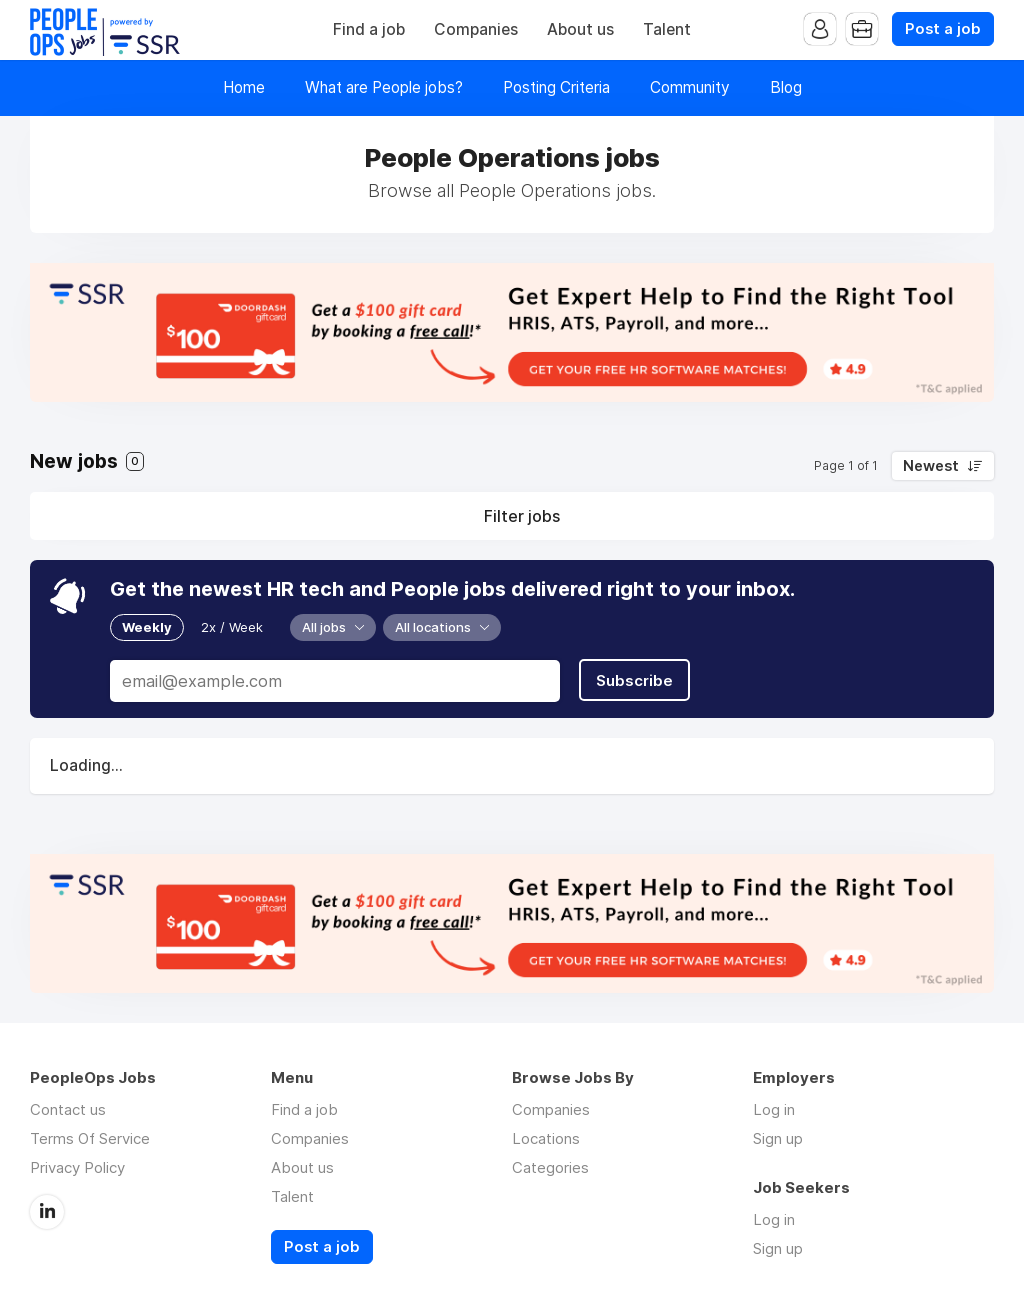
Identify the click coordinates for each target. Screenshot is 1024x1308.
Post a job (943, 29)
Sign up (778, 1138)
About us (580, 29)
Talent (667, 29)
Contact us (68, 1109)
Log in (774, 1109)
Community (690, 87)
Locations (546, 1138)
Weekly (147, 627)
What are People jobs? (384, 87)
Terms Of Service (90, 1138)
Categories (550, 1167)
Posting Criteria (556, 87)
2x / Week (232, 627)
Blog (786, 87)
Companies (476, 29)
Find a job (369, 29)
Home (244, 87)
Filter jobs (522, 516)
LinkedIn (47, 1212)
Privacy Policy (77, 1167)
